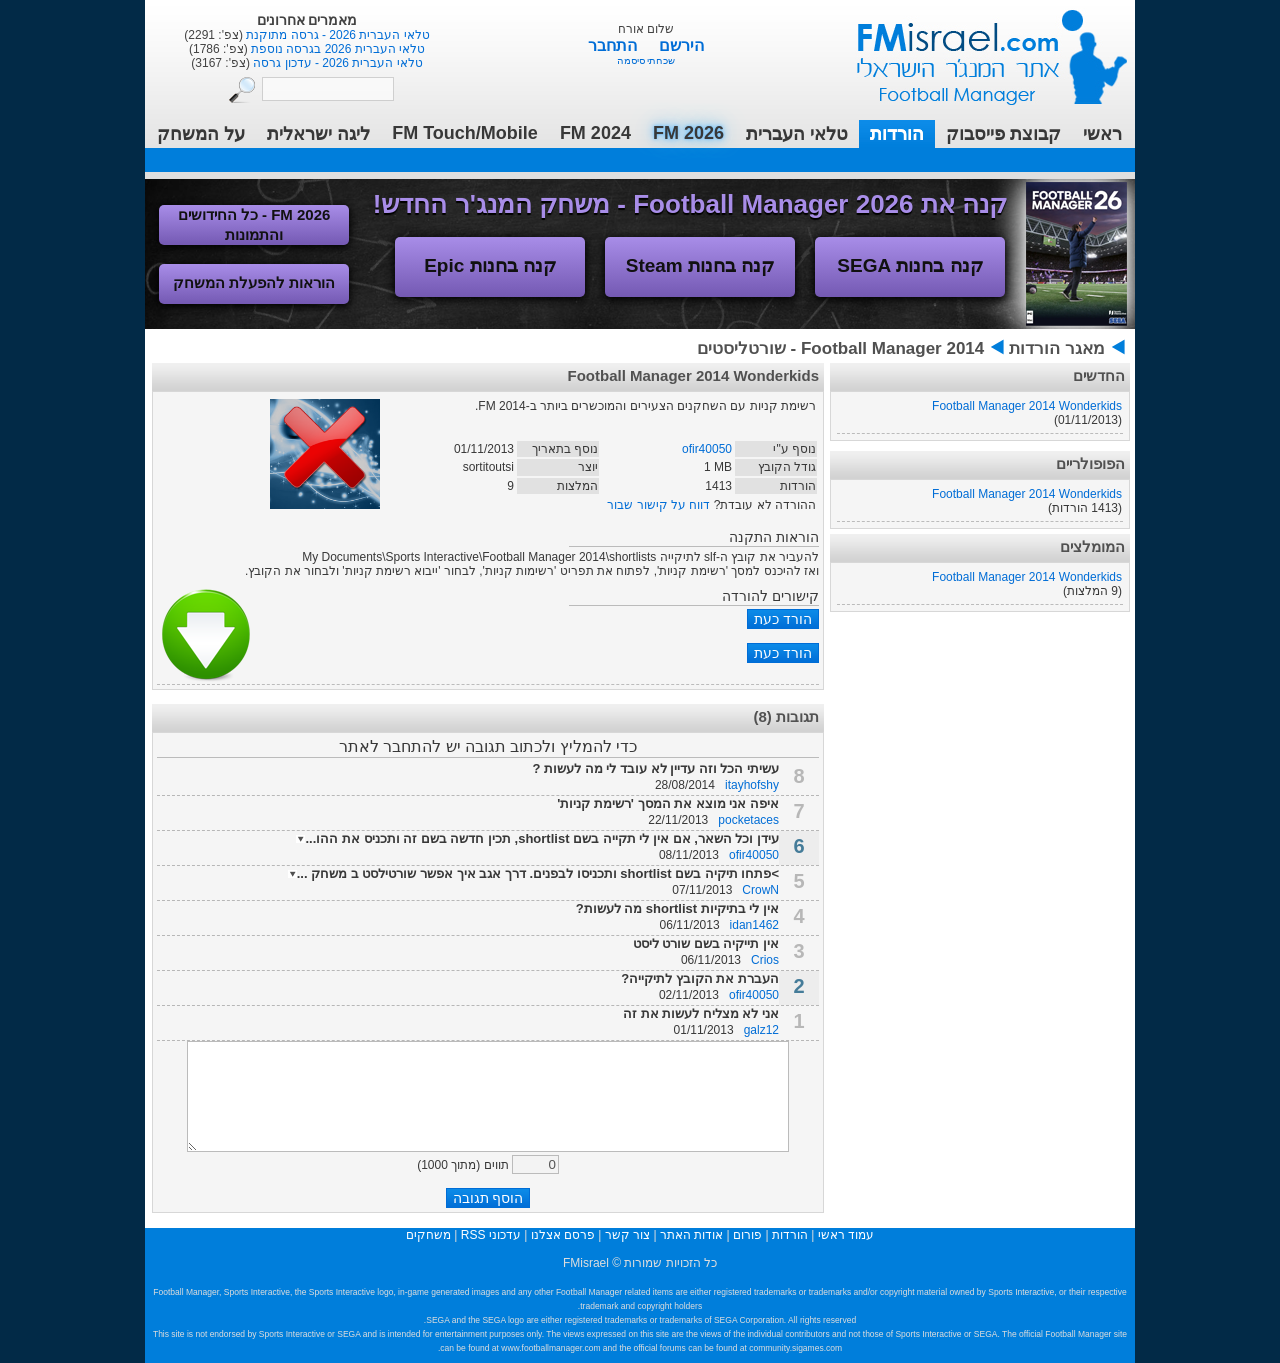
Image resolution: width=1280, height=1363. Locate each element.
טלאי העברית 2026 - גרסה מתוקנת (336, 35)
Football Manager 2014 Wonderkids (1027, 406)
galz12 (761, 1030)
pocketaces (748, 820)
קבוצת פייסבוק (1003, 134)
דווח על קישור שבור (658, 505)
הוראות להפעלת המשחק (254, 282)
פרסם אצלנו (563, 1235)
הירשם (681, 45)
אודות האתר (691, 1235)
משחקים (428, 1235)
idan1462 (754, 925)
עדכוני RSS (491, 1235)
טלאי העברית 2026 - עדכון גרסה (336, 63)
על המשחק (201, 134)
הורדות (897, 134)
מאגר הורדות (1057, 348)
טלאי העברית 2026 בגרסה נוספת (336, 49)
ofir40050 (707, 449)
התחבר (614, 45)
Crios (765, 960)
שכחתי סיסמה (646, 60)
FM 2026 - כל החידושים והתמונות (254, 224)
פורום (747, 1235)
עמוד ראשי (979, 49)
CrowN (760, 890)
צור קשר (627, 1235)
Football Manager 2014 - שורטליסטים (840, 348)
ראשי (1102, 134)
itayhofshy (752, 785)
